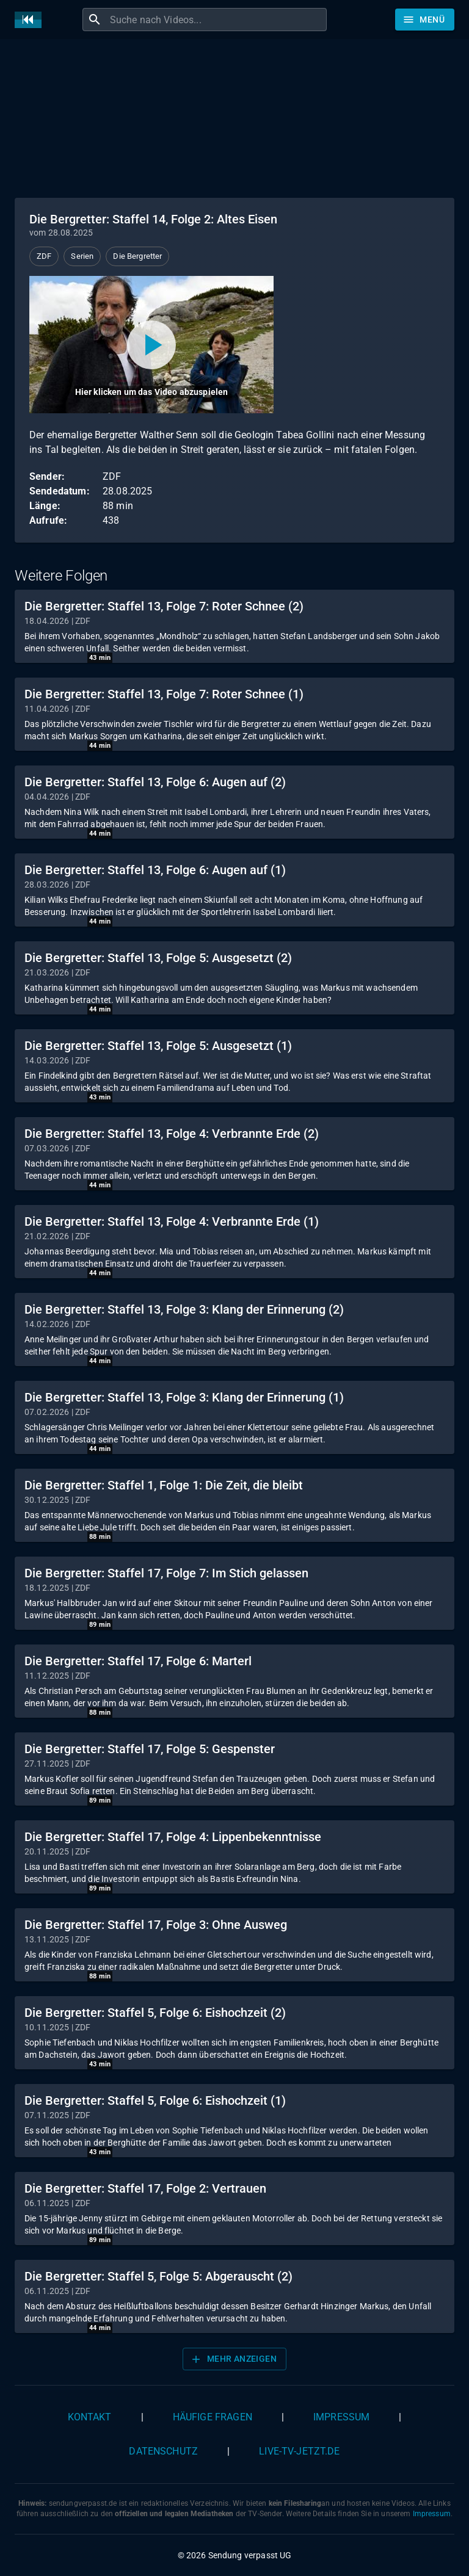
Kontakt (90, 2417)
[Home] (31, 20)
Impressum (341, 2417)
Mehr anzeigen (233, 2359)
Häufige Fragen (212, 2417)
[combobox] (217, 19)
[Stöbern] (424, 20)
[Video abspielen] (151, 344)
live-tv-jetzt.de (299, 2451)
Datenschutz (163, 2451)
